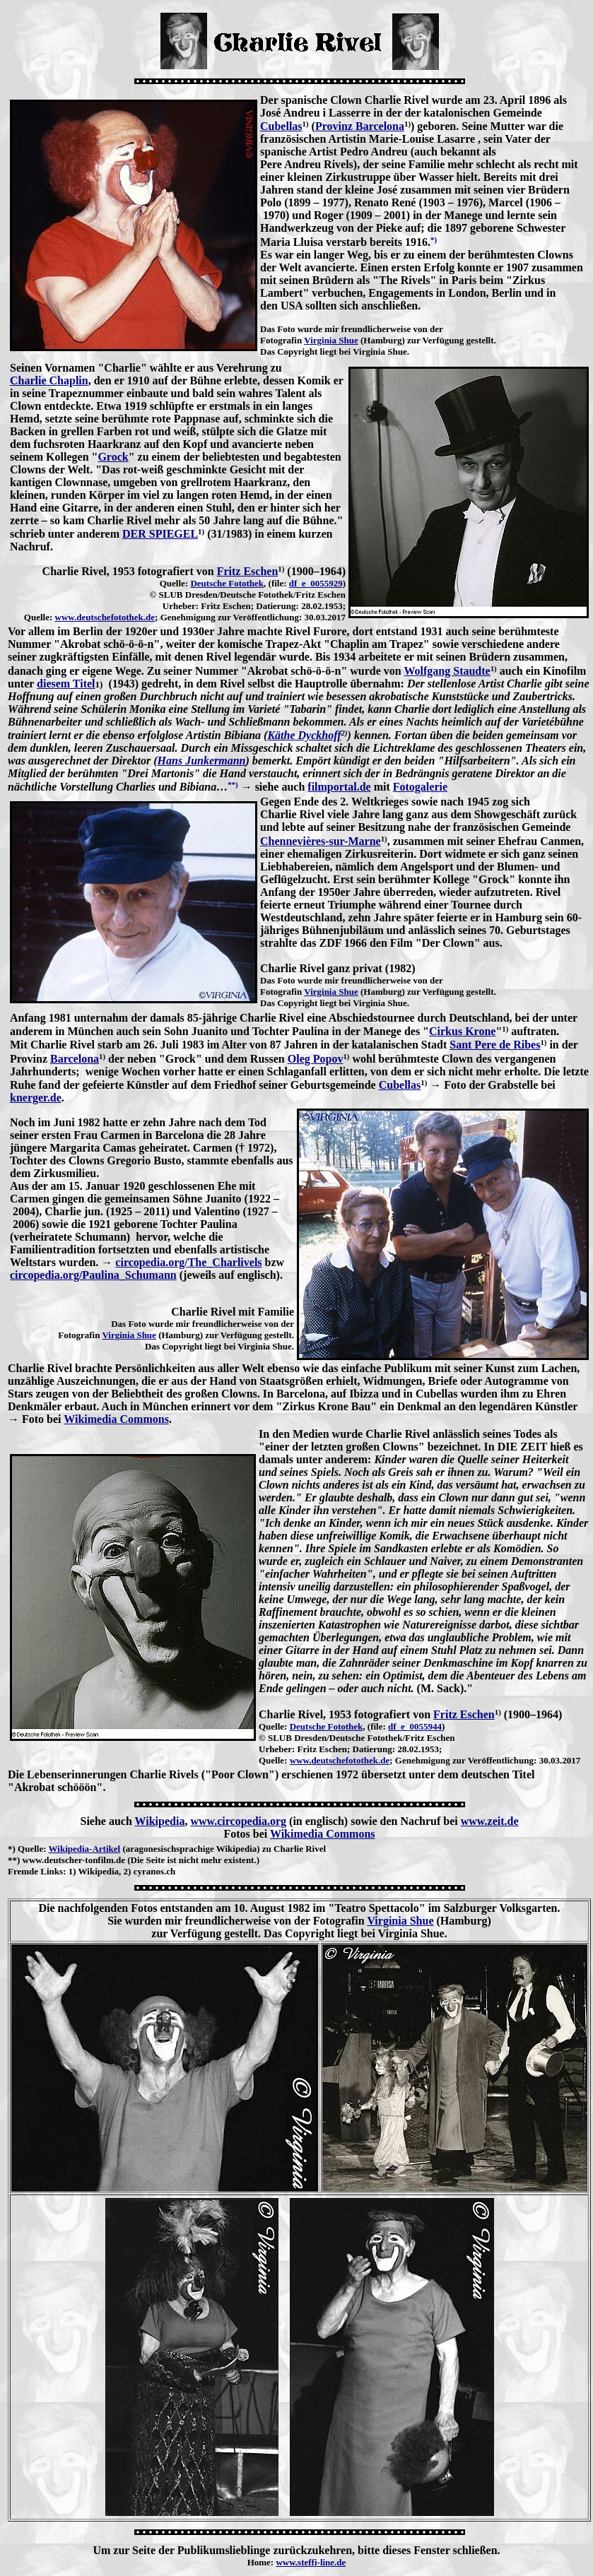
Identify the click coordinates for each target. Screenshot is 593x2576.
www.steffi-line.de (311, 2562)
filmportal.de (338, 787)
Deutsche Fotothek (227, 583)
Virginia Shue (331, 340)
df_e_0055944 (415, 1726)
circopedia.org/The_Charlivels (188, 1262)
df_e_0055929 (316, 583)
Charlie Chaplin (49, 380)
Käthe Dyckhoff (304, 735)
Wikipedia (160, 1821)
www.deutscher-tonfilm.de (74, 1860)
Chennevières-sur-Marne (320, 841)
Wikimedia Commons (116, 1419)
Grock (113, 457)
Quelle (30, 1848)
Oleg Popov (316, 1059)
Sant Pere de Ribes (495, 1045)
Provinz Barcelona (359, 126)
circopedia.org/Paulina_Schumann (93, 1275)
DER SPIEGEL (160, 534)
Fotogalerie (420, 787)
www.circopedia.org (238, 1821)
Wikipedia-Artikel (85, 1848)
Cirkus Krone (462, 1031)
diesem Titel (66, 684)
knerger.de (35, 1098)
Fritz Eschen (247, 571)
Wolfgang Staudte (447, 671)
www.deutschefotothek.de (105, 617)
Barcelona (74, 1059)
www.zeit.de (490, 1821)
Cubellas (281, 126)
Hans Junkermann (202, 761)
